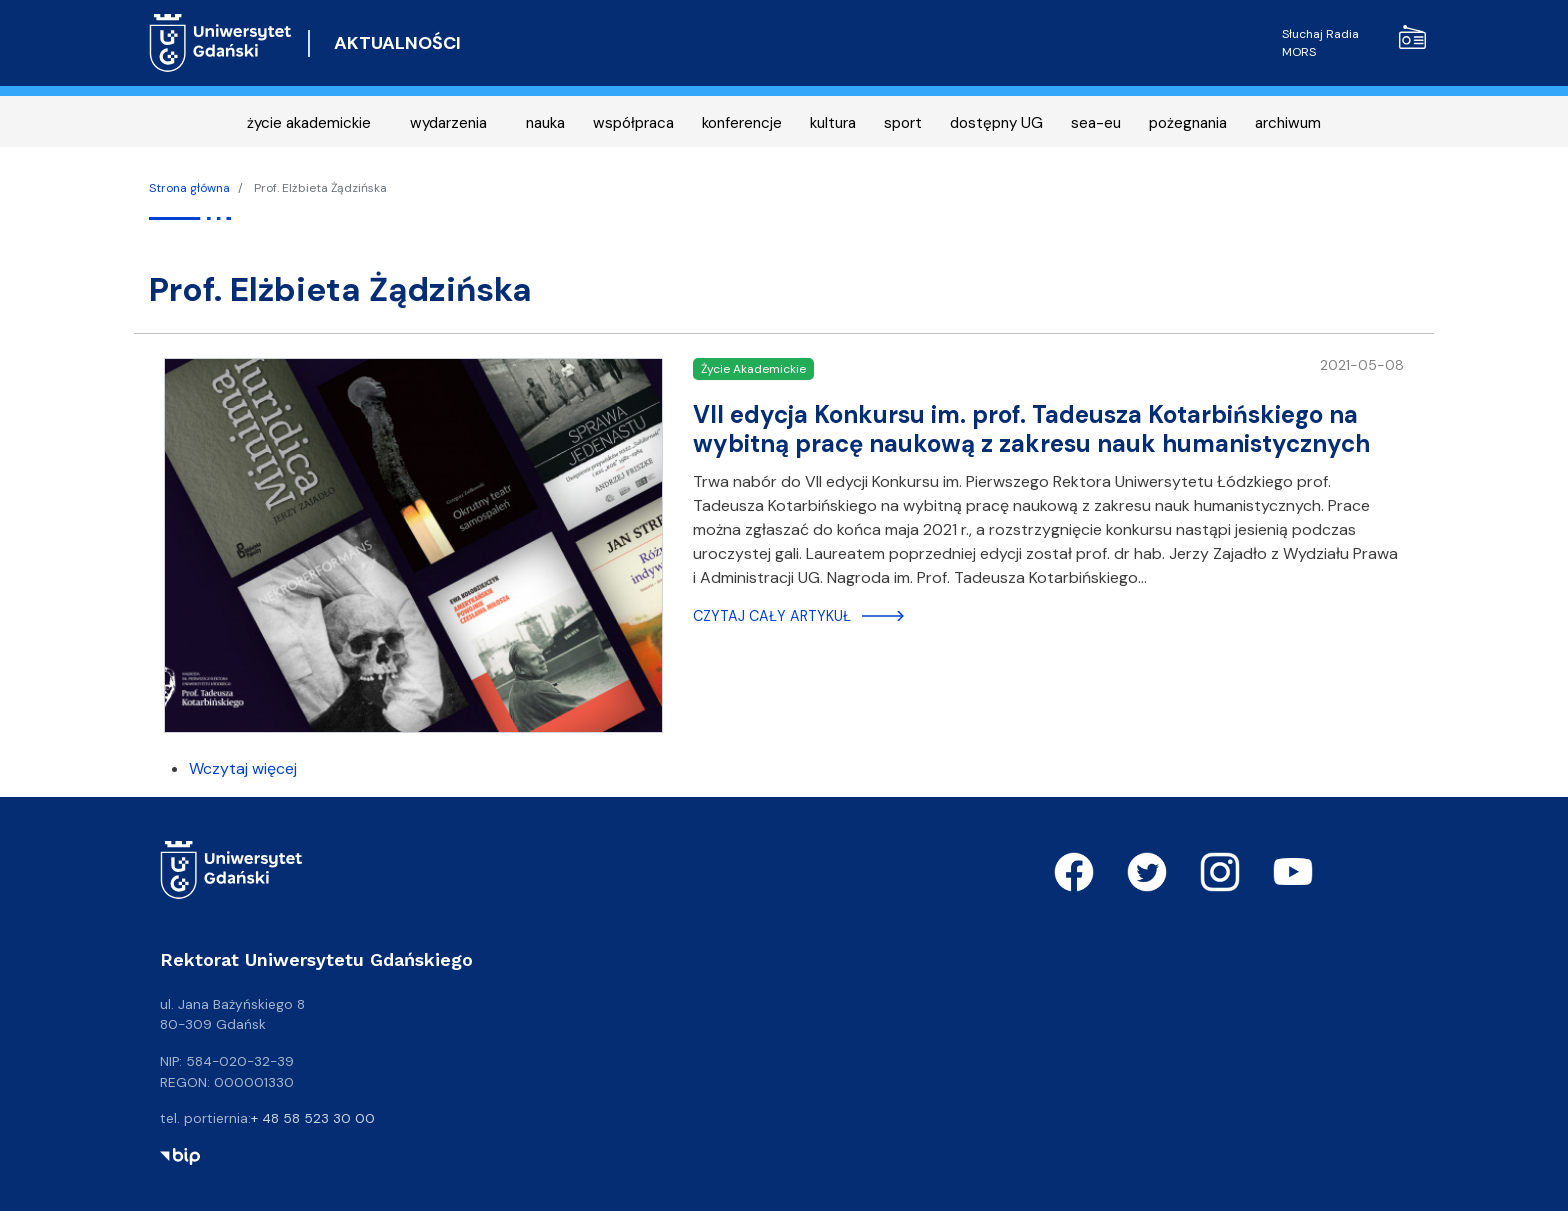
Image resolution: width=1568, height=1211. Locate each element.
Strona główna (189, 188)
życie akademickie (309, 123)
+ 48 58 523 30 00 (313, 1118)
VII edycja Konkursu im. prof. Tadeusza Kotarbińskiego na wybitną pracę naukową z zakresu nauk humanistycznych (1031, 429)
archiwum (1288, 123)
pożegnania (1188, 123)
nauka (545, 123)
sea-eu (1096, 123)
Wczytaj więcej (243, 768)
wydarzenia (448, 123)
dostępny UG (996, 123)
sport (903, 123)
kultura (833, 123)
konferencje (742, 123)
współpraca (633, 123)
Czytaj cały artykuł (772, 616)
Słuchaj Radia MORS (1354, 42)
